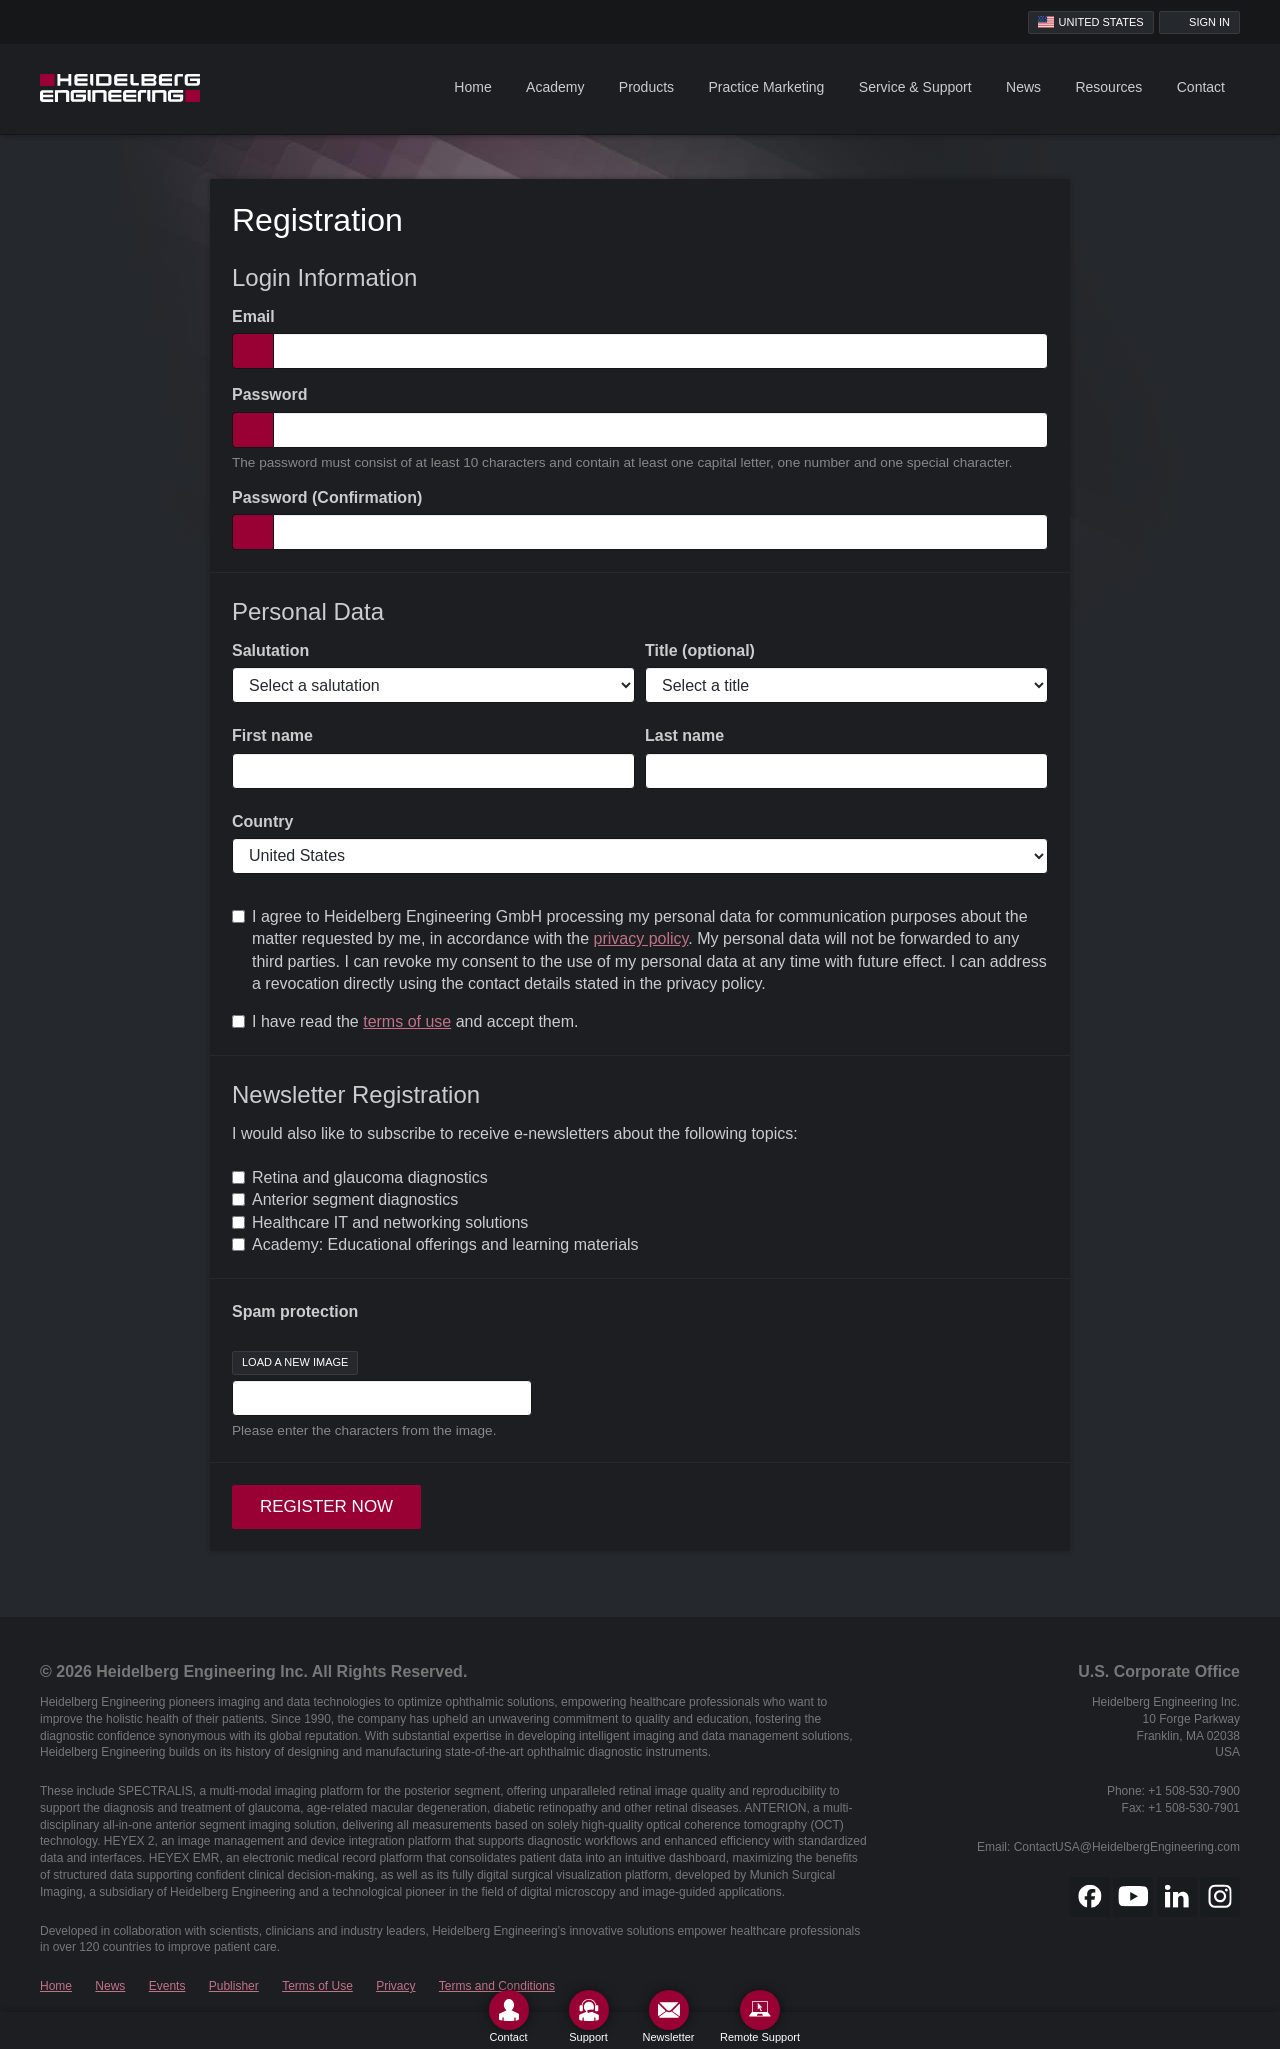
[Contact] (509, 2016)
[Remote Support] (760, 2016)
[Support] (589, 2016)
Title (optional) (700, 650)
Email (253, 316)
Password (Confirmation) (327, 497)
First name (272, 735)
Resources (1108, 87)
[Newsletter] (669, 2016)
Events (167, 1986)
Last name (684, 735)
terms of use (407, 1021)
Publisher (234, 1986)
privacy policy (641, 938)
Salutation (270, 650)
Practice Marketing (766, 87)
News (1023, 87)
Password (270, 394)
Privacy (395, 1986)
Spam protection (295, 1311)
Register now (326, 1506)
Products (646, 87)
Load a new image (295, 1362)
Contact (1201, 87)
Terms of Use (317, 1986)
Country (262, 821)
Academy (555, 87)
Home (472, 87)
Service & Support (915, 87)
